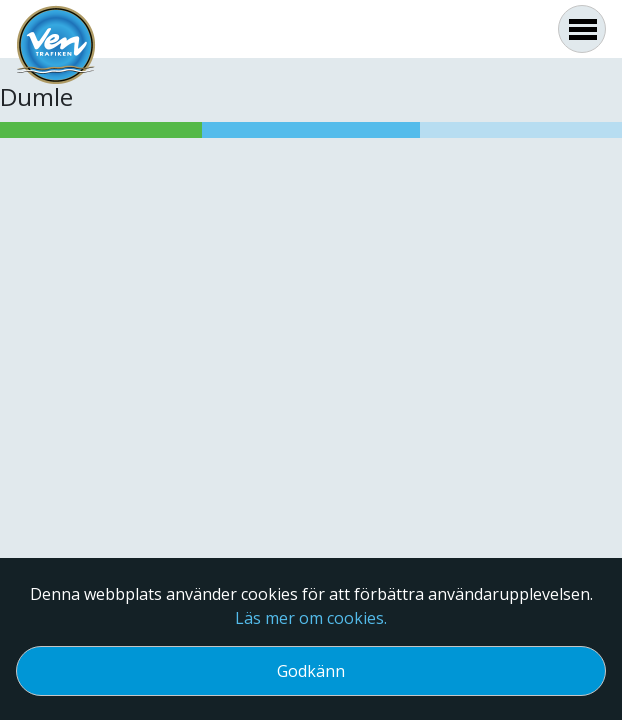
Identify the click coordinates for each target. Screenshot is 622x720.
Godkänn (311, 671)
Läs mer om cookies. (311, 618)
